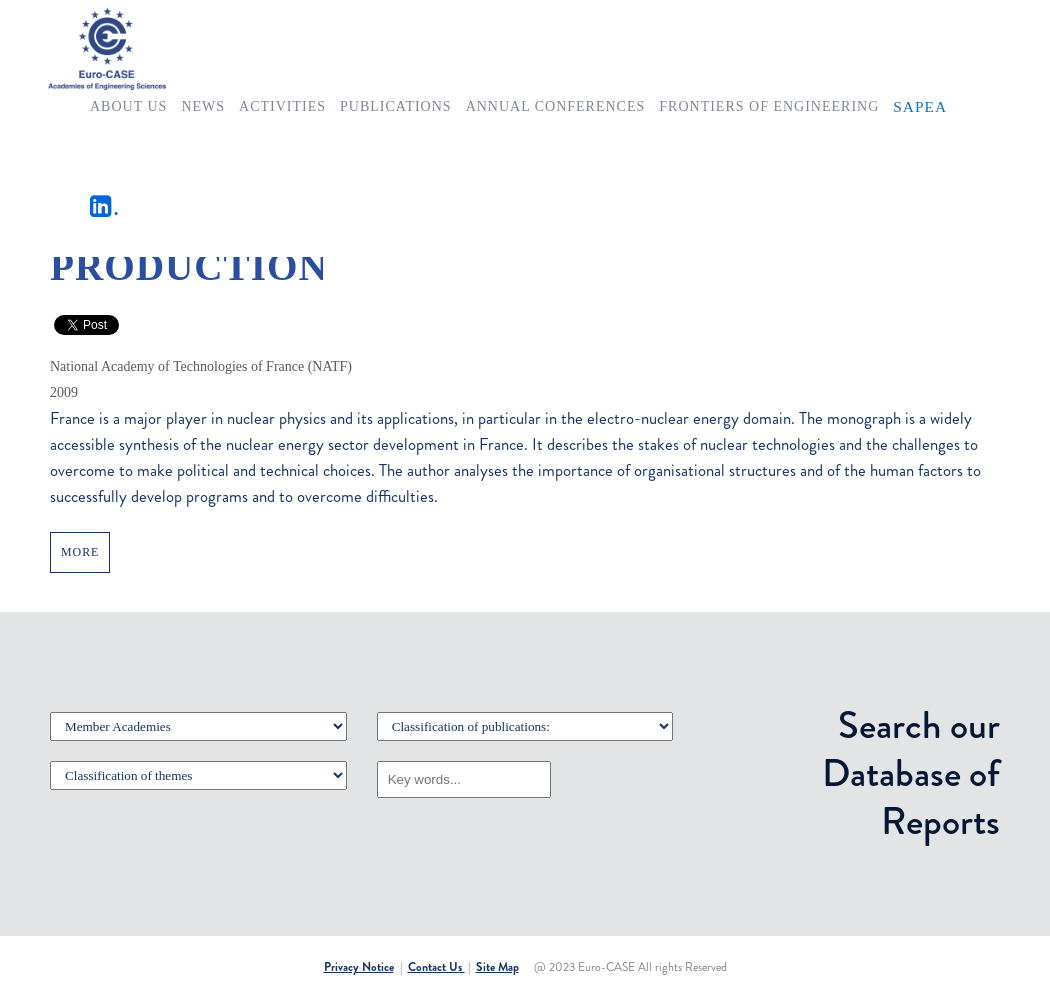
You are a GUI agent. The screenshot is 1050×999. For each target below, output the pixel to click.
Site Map (497, 967)
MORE (80, 552)
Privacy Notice (359, 967)
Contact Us (436, 967)
